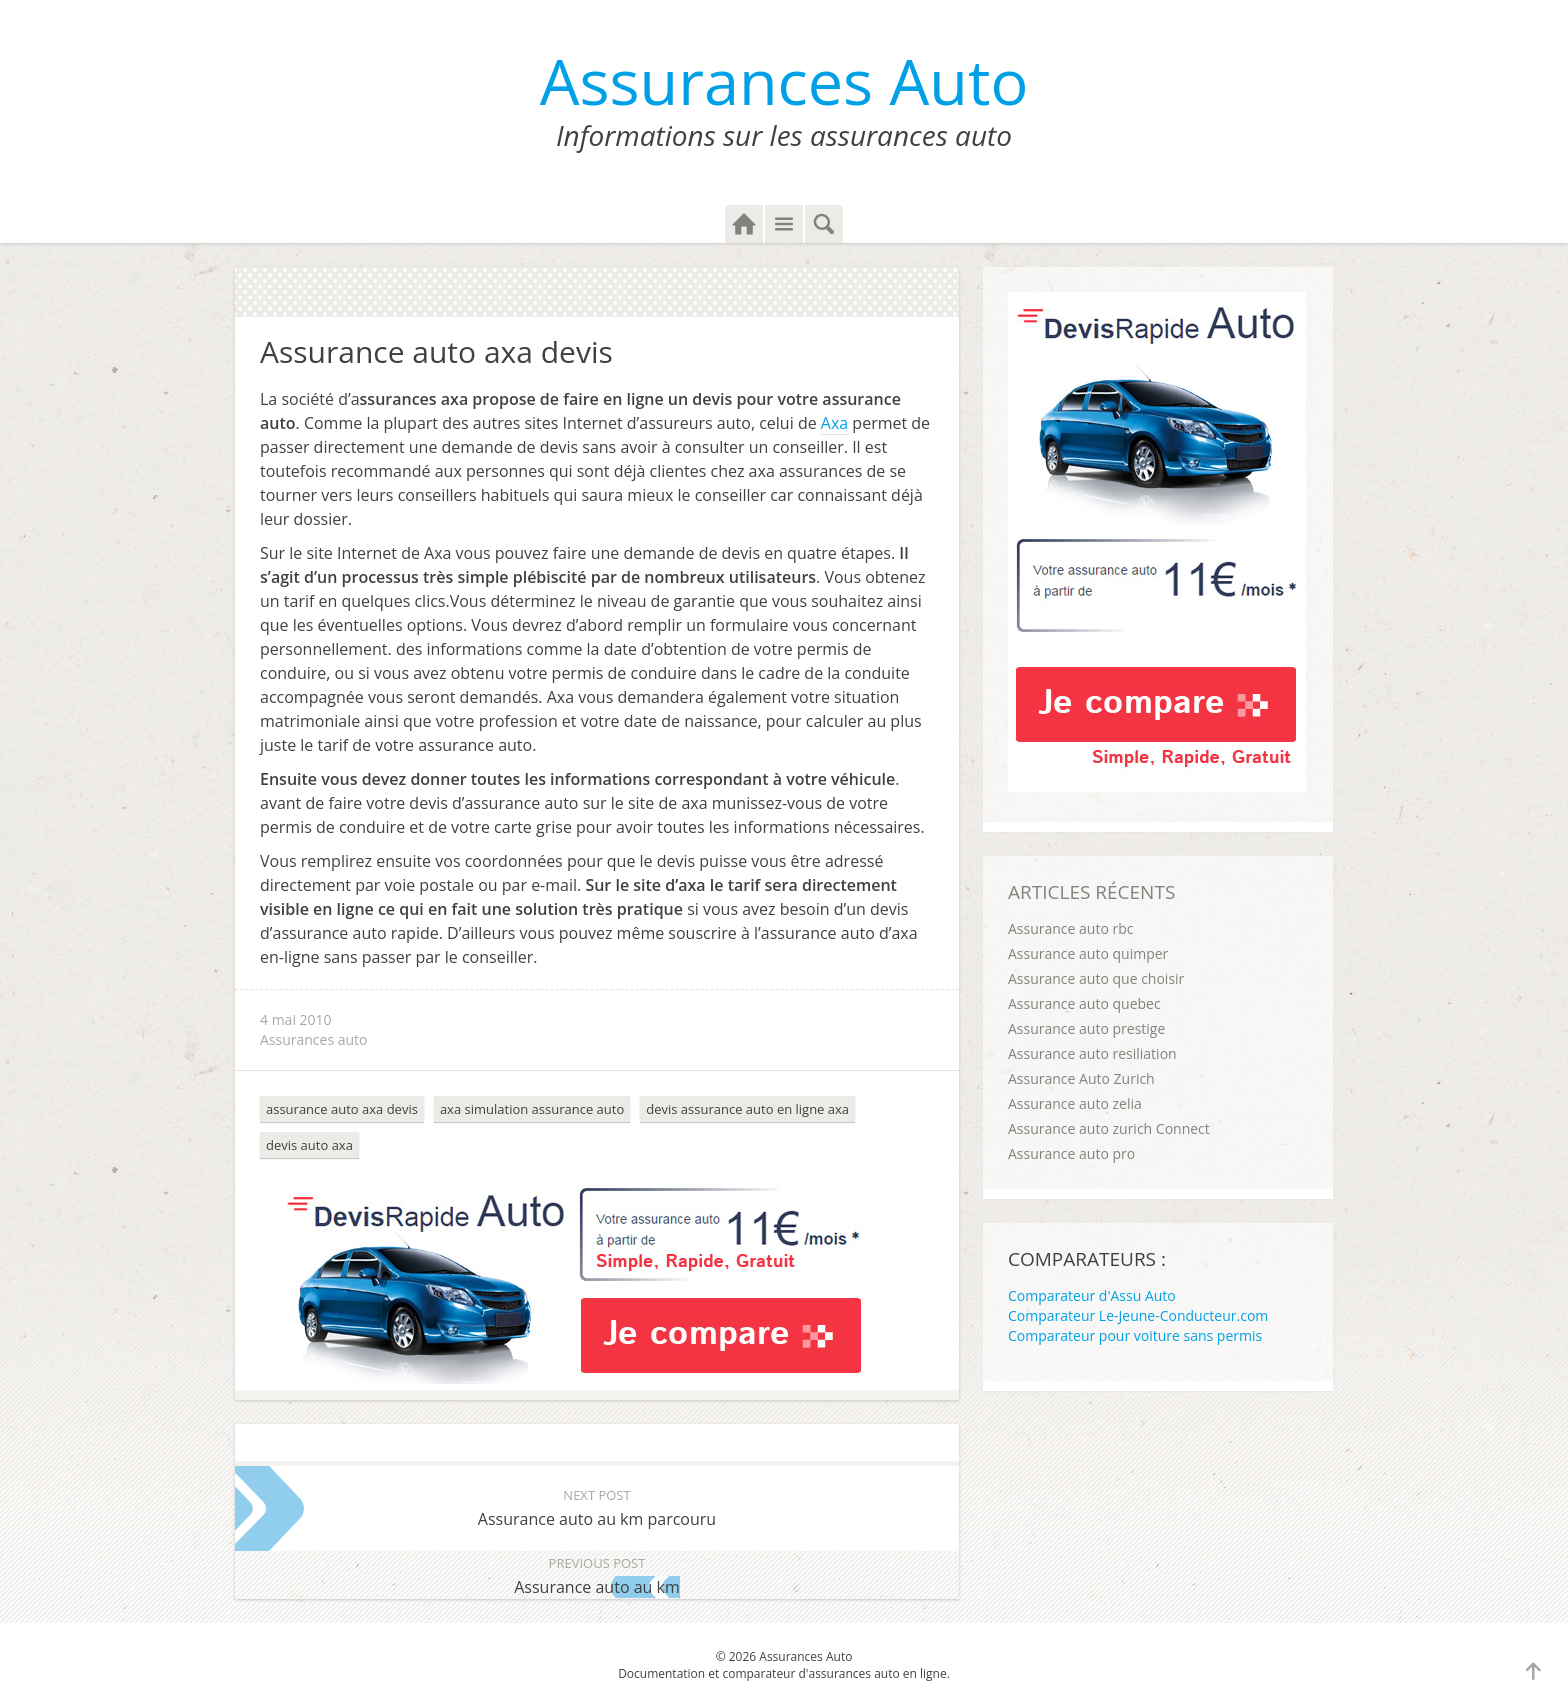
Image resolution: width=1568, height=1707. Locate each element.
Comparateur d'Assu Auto (1092, 1295)
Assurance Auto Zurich (1081, 1078)
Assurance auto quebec (1084, 1003)
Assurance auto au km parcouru (597, 1506)
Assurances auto (314, 1039)
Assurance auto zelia (1075, 1103)
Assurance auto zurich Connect (1109, 1128)
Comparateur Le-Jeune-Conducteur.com (1138, 1315)
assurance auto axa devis (342, 1109)
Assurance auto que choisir (1096, 978)
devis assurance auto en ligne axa (747, 1109)
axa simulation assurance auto (532, 1109)
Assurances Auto (784, 80)
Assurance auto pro (1071, 1153)
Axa (834, 423)
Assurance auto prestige (1086, 1028)
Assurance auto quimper (1088, 953)
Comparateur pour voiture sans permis (1135, 1335)
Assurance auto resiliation (1092, 1053)
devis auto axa (309, 1145)
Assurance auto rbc (1070, 928)
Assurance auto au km (597, 1574)
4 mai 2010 (296, 1019)
